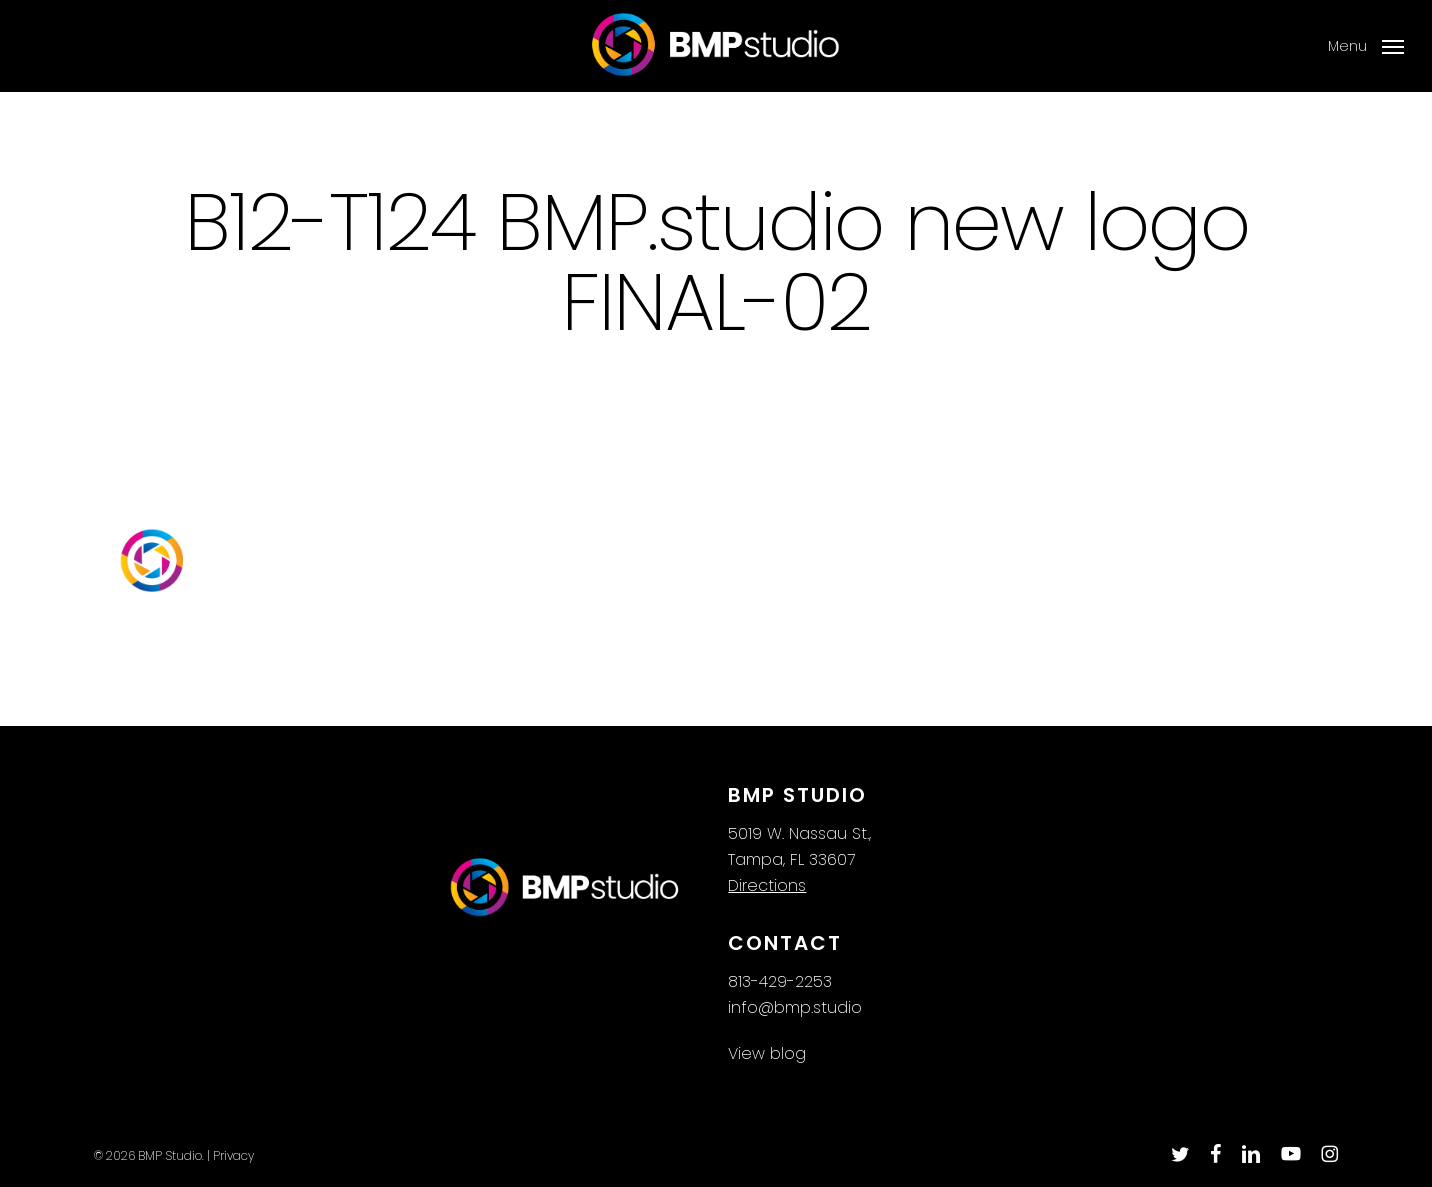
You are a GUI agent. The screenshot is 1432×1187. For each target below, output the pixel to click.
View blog (767, 1053)
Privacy (233, 1155)
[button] (1365, 46)
